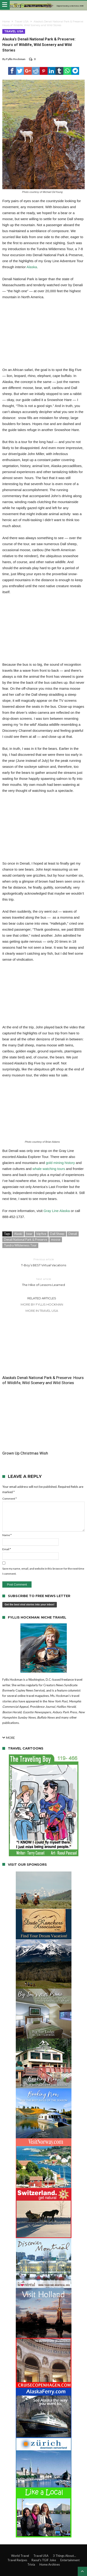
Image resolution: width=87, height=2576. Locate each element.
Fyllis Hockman (15, 59)
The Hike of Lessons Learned (44, 1282)
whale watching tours (48, 1169)
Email (6, 1549)
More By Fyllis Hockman (42, 1304)
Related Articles (41, 1298)
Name (7, 1535)
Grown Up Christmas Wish (25, 1453)
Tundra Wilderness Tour (20, 1245)
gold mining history (60, 1163)
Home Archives (49, 2564)
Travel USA (22, 21)
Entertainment (70, 2560)
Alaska (31, 267)
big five (41, 1234)
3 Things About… (64, 2556)
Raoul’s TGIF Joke (44, 2560)
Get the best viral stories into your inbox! (30, 1604)
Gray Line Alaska (57, 1211)
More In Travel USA (42, 1310)
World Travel (20, 2556)
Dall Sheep (57, 1234)
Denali (72, 1234)
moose (55, 1239)
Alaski (18, 1234)
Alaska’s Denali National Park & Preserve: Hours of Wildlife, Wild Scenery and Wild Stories (43, 1380)
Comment (9, 1498)
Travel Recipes (17, 2560)
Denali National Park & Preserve (25, 1239)
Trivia (31, 2564)
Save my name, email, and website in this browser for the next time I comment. (43, 1571)
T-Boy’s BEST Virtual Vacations (44, 1262)
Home (6, 21)
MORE (10, 1738)
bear (29, 1234)
